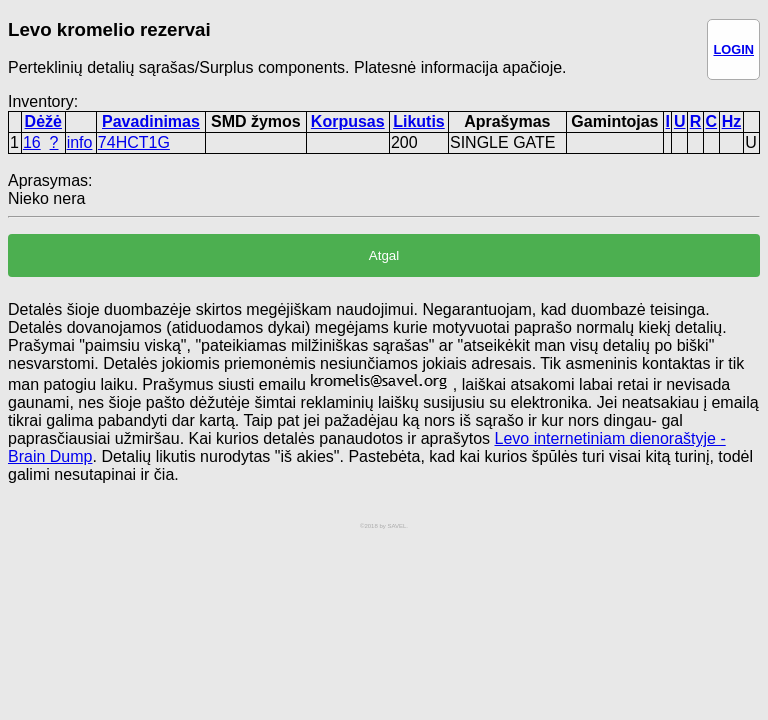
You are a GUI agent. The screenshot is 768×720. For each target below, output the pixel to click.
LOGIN (733, 49)
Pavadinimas (151, 121)
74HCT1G (134, 142)
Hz (732, 121)
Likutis (419, 121)
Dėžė (43, 121)
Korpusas (348, 121)
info (80, 142)
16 (32, 142)
